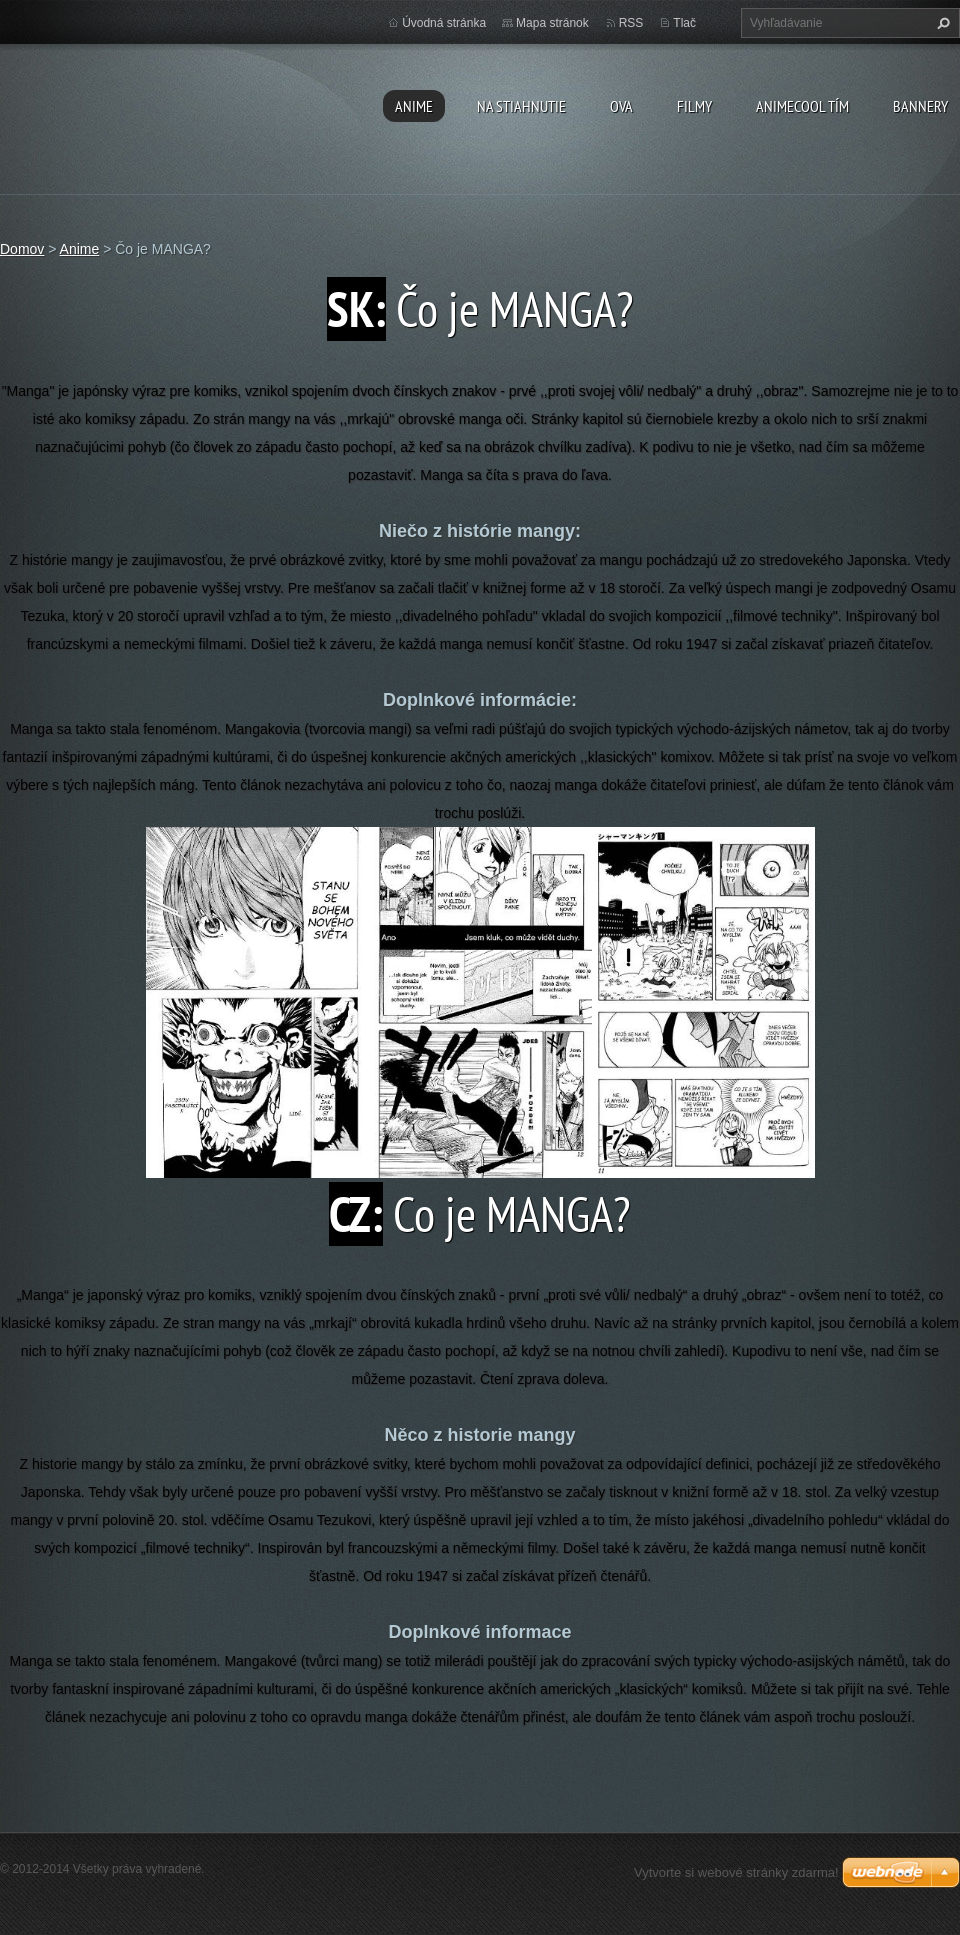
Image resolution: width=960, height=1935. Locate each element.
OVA (621, 106)
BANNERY (920, 106)
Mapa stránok (552, 23)
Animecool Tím (802, 106)
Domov (22, 249)
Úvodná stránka (444, 23)
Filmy (694, 106)
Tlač (684, 23)
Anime (414, 106)
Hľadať (941, 23)
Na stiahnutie (521, 106)
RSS (631, 23)
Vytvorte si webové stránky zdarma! (736, 1872)
